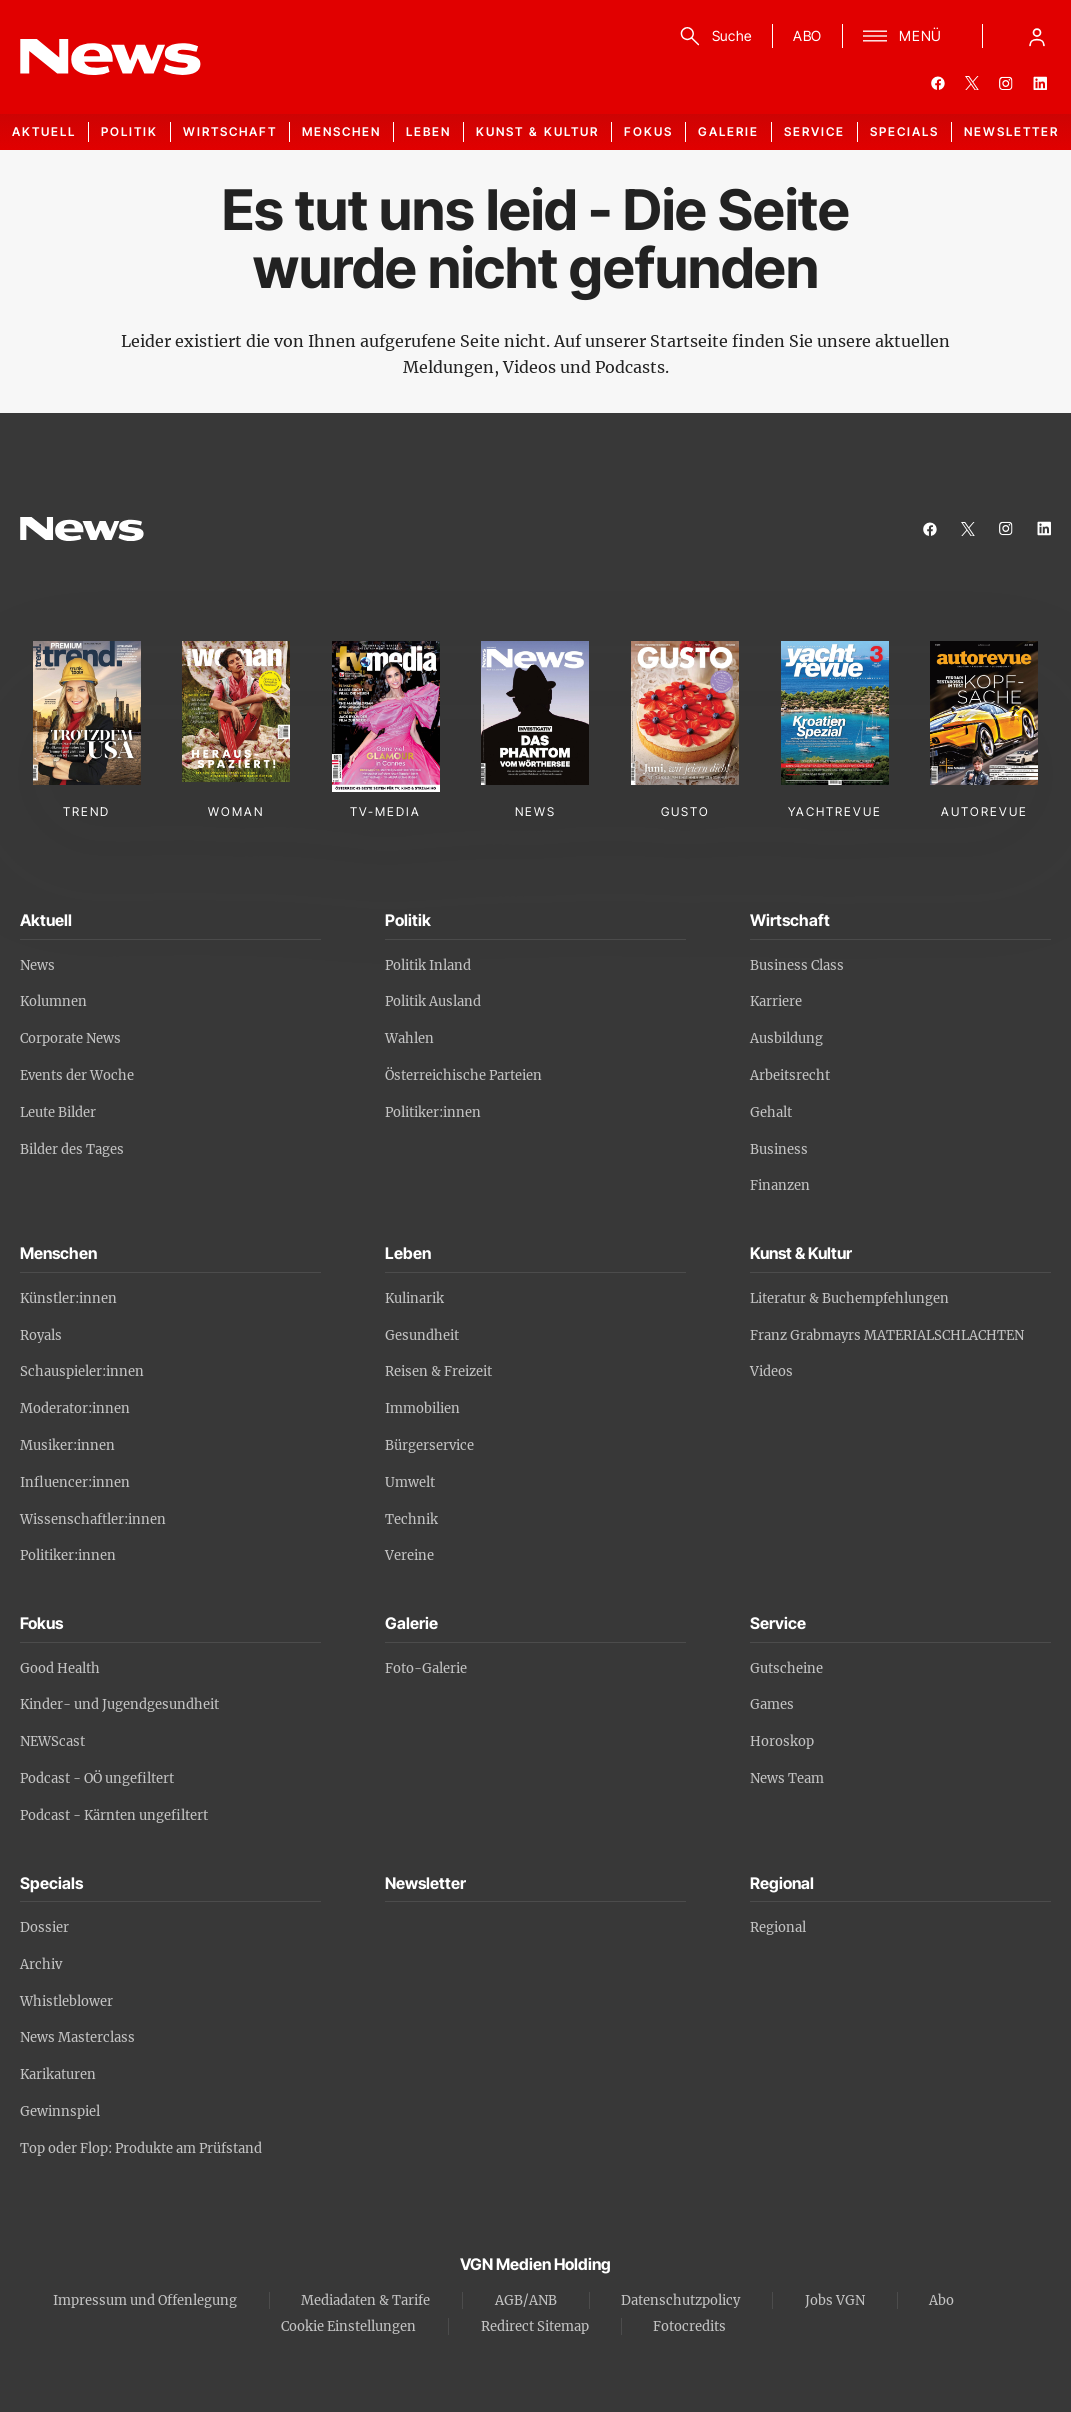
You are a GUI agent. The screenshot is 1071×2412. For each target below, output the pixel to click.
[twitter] (972, 83)
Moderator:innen (75, 1408)
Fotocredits (689, 2326)
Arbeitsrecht (790, 1075)
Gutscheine (786, 1668)
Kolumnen (53, 1001)
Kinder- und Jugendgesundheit (119, 1704)
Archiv (41, 1964)
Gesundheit (422, 1335)
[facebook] (938, 83)
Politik (129, 131)
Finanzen (780, 1185)
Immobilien (422, 1408)
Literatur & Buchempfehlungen (849, 1298)
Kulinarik (414, 1298)
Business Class (797, 965)
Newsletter (1011, 131)
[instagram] (1006, 83)
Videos (771, 1371)
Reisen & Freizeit (438, 1371)
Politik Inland (428, 965)
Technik (411, 1519)
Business (779, 1149)
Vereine (409, 1555)
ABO (807, 35)
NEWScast (52, 1741)
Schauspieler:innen (82, 1371)
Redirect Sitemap (535, 2326)
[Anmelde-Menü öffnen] (1037, 36)
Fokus (648, 131)
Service (814, 131)
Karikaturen (58, 2074)
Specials (904, 131)
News (37, 965)
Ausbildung (786, 1038)
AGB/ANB (526, 2300)
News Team (787, 1778)
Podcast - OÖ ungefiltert (97, 1778)
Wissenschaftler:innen (93, 1519)
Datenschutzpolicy (680, 2300)
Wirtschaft (230, 131)
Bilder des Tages (72, 1149)
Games (772, 1704)
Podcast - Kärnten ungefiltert (114, 1815)
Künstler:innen (68, 1298)
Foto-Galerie (426, 1668)
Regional (778, 1927)
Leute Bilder (58, 1112)
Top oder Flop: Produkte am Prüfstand (141, 2148)
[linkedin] (1040, 83)
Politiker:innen (433, 1112)
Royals (41, 1335)
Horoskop (782, 1741)
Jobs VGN (835, 2300)
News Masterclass (77, 2037)
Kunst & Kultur (537, 131)
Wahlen (409, 1038)
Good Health (60, 1668)
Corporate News (70, 1038)
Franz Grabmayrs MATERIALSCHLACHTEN (887, 1335)
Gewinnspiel (60, 2111)
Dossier (44, 1927)
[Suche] (712, 36)
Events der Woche (77, 1075)
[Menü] (902, 36)
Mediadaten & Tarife (365, 2300)
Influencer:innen (75, 1482)
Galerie (728, 131)
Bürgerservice (429, 1445)
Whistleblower (66, 2001)
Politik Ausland (433, 1001)
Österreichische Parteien (463, 1075)
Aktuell (44, 131)
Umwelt (410, 1482)
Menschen (341, 131)
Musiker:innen (67, 1445)
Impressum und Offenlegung (145, 2300)
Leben (428, 131)
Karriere (776, 1001)
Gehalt (771, 1112)
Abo (941, 2300)
